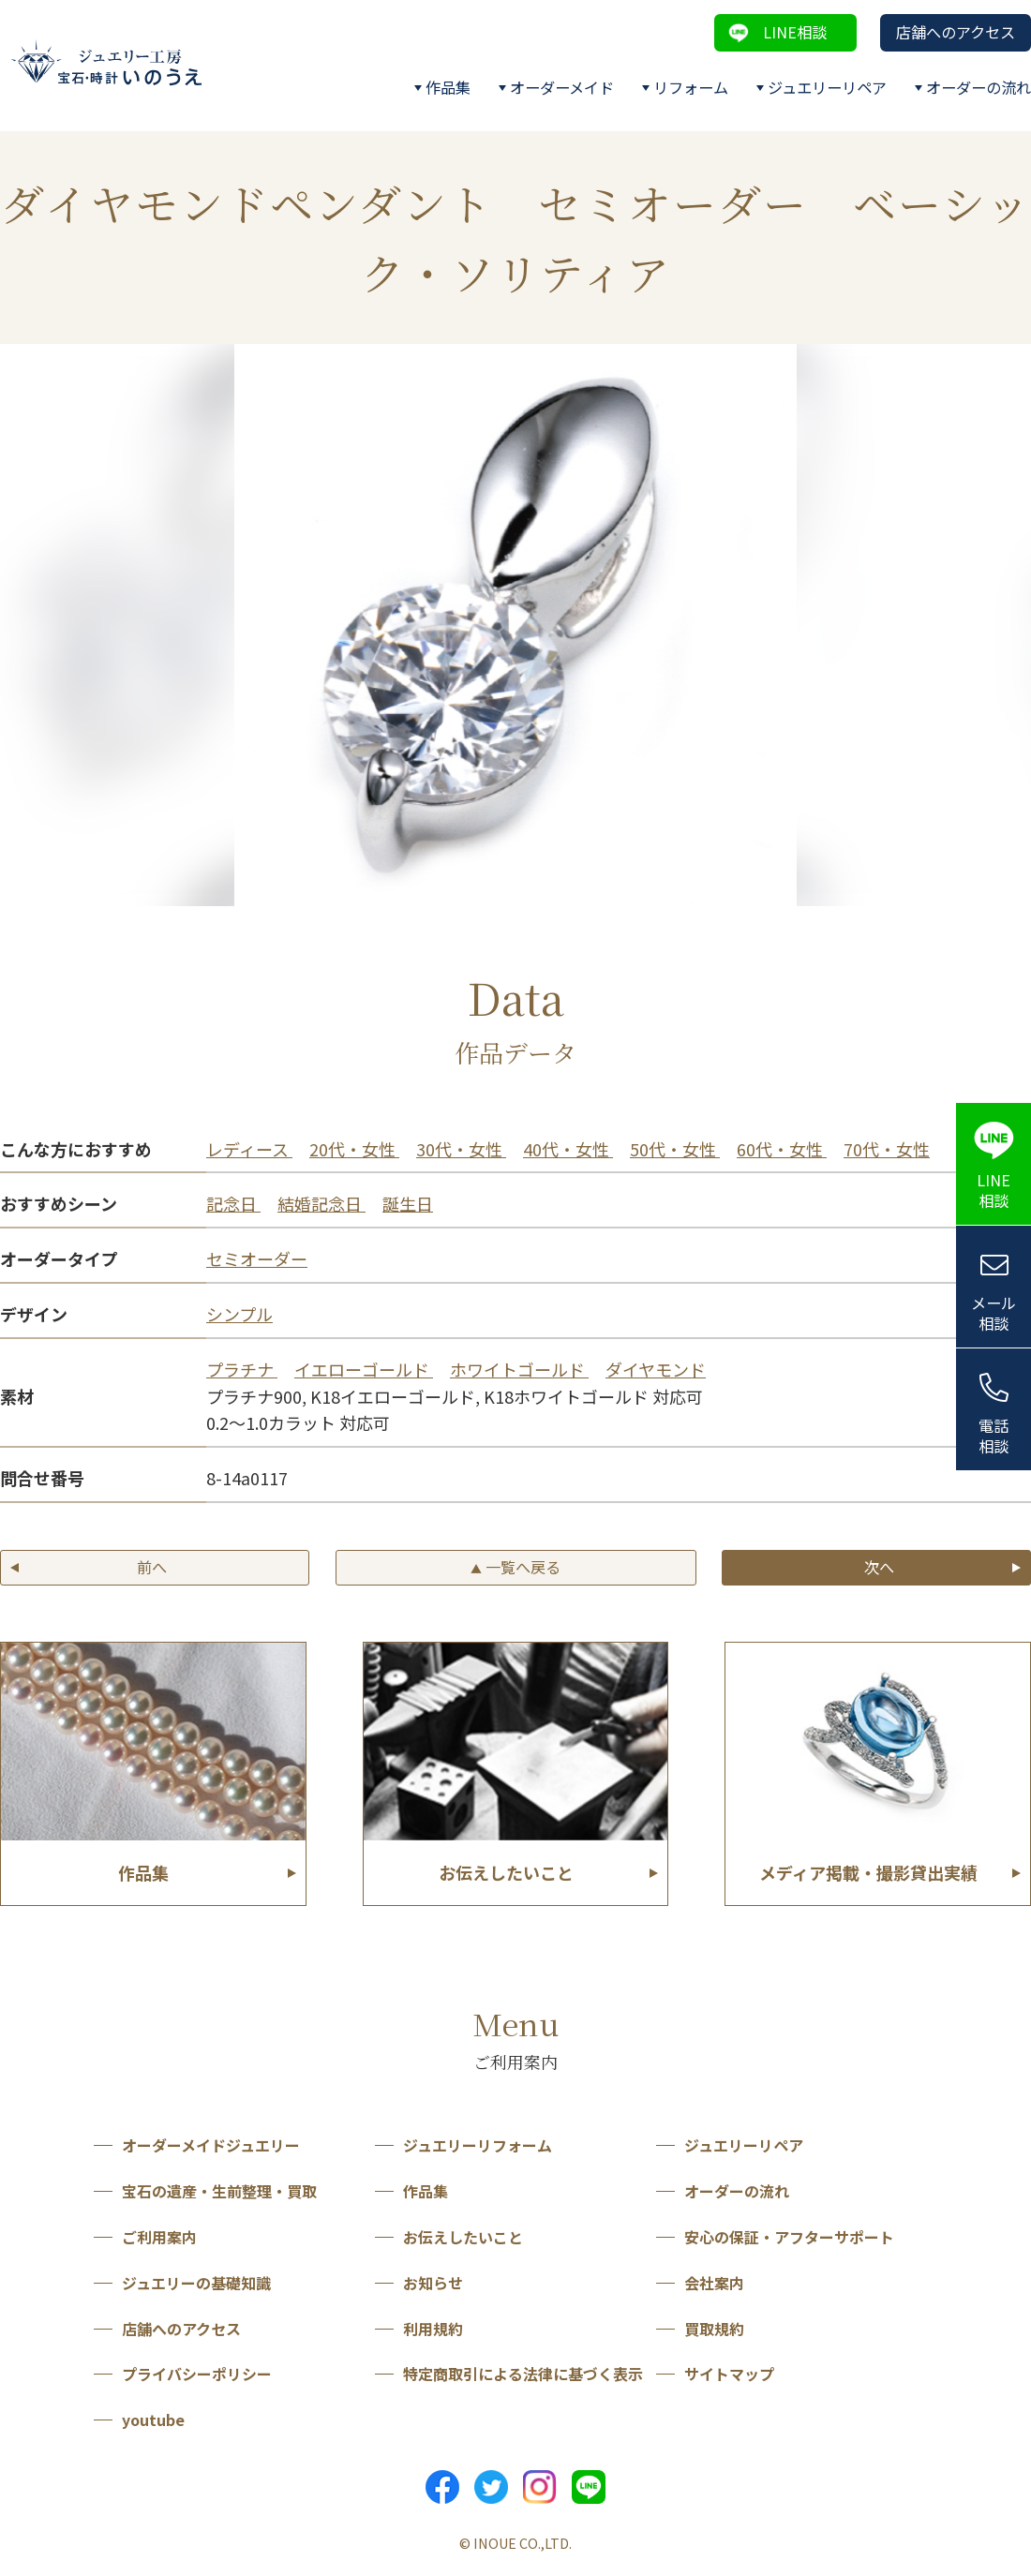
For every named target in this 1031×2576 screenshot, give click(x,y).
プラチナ (241, 1369)
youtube (153, 2419)
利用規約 (433, 2328)
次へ (879, 1567)
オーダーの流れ (978, 87)
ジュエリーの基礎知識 (196, 2282)
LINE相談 (795, 32)
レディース (249, 1149)
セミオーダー (256, 1258)
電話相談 (994, 1436)
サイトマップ (729, 2373)
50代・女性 (675, 1149)
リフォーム (690, 87)
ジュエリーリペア (827, 87)
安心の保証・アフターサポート (789, 2237)
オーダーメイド (562, 87)
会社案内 (714, 2282)
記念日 (233, 1203)
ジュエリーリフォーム (477, 2145)
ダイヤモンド (655, 1369)
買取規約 (714, 2328)
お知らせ (433, 2282)
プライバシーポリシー (197, 2373)
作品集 (448, 87)
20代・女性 (354, 1149)
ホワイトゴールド (519, 1369)
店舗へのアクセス (955, 32)
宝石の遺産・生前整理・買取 (219, 2191)
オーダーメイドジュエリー (211, 2145)
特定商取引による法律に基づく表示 (523, 2373)
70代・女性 (887, 1149)
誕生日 (407, 1203)
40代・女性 (568, 1149)
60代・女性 (782, 1149)
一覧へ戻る (515, 1567)
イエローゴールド (363, 1369)
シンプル (239, 1314)
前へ (152, 1567)
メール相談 (993, 1313)
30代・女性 (461, 1149)
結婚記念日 (321, 1203)
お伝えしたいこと (463, 2237)
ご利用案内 (159, 2237)
